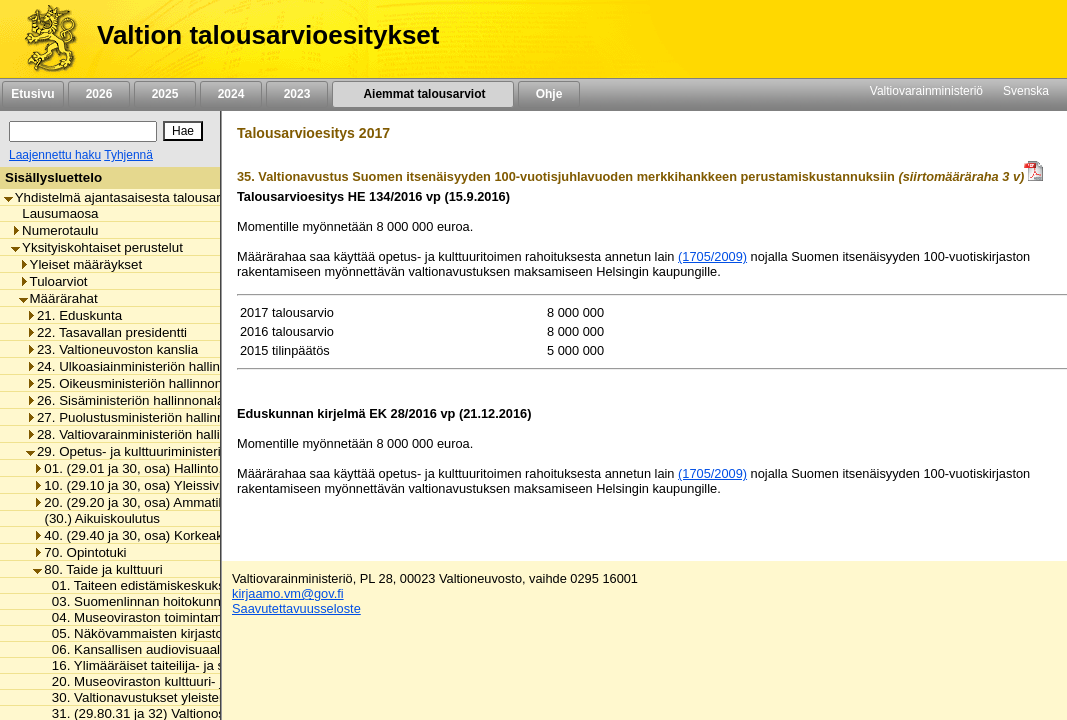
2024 (231, 94)
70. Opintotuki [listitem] (79, 552)
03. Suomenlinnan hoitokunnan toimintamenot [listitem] (182, 601)
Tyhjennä (128, 155)
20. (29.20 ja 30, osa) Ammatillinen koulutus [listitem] (168, 502)
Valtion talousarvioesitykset (268, 35)
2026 (99, 94)
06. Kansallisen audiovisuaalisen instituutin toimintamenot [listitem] (216, 649)
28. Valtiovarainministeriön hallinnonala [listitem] (146, 434)
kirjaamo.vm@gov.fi (288, 593)
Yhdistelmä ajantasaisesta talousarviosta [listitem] (130, 197)
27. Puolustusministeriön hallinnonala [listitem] (141, 417)
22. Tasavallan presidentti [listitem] (106, 332)
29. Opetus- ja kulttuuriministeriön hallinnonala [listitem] (168, 451)
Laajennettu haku (55, 155)
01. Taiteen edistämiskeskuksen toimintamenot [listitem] (184, 585)
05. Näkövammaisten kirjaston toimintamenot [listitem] (179, 633)
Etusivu (32, 94)
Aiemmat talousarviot (423, 94)
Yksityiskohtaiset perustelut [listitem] (97, 247)
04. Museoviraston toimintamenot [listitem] (144, 617)
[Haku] (83, 131)
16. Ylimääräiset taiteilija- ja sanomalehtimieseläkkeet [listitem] (204, 665)
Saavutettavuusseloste (296, 608)
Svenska (1026, 91)
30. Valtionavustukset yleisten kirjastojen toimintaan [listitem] (198, 697)
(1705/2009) (712, 256)
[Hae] (183, 131)
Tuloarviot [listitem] (53, 281)
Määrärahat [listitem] (58, 298)
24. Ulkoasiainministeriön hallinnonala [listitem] (143, 366)
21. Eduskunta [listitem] (74, 315)
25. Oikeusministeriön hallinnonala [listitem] (133, 383)
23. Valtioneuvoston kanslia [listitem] (112, 349)
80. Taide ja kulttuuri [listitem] (97, 569)
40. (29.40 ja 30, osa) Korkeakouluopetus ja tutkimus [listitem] (194, 535)
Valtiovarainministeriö (926, 91)
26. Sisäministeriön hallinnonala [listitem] (125, 400)
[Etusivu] (43, 39)
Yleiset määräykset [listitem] (81, 264)
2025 (165, 94)
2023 (297, 94)
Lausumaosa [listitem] (54, 213)
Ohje (549, 94)
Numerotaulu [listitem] (54, 230)
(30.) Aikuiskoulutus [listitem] (96, 518)
